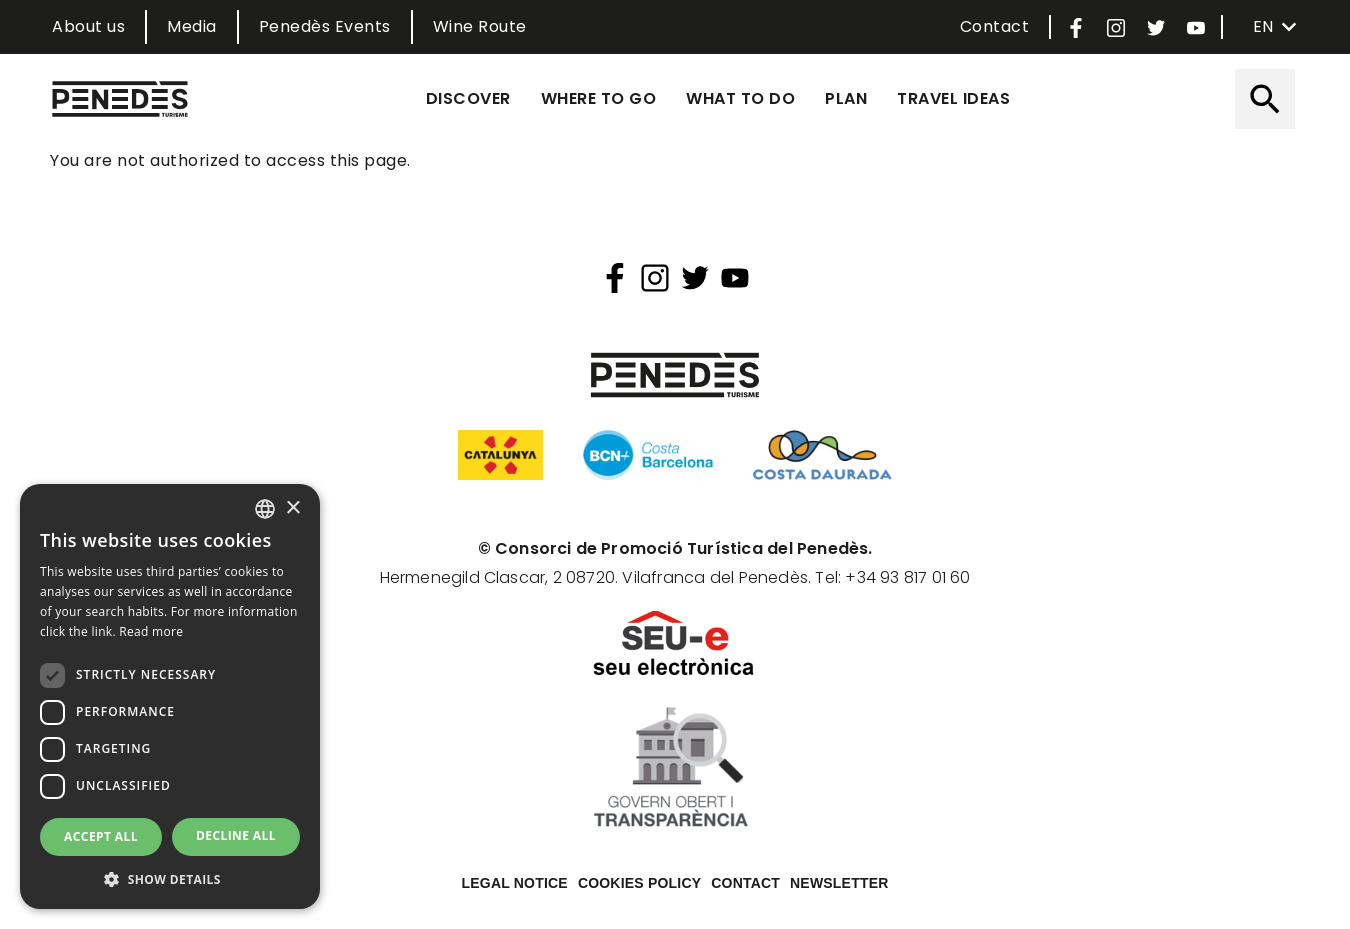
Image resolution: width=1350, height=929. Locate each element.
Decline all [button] (236, 835)
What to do (740, 98)
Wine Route (480, 26)
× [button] (292, 508)
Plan (846, 98)
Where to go (599, 98)
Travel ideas (953, 98)
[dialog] (170, 696)
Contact (995, 26)
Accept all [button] (101, 836)
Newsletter (839, 883)
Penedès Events (325, 26)
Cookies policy (639, 883)
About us (88, 26)
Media (192, 26)
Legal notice (515, 883)
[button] (170, 879)
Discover (468, 98)
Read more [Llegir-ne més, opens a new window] (151, 631)
